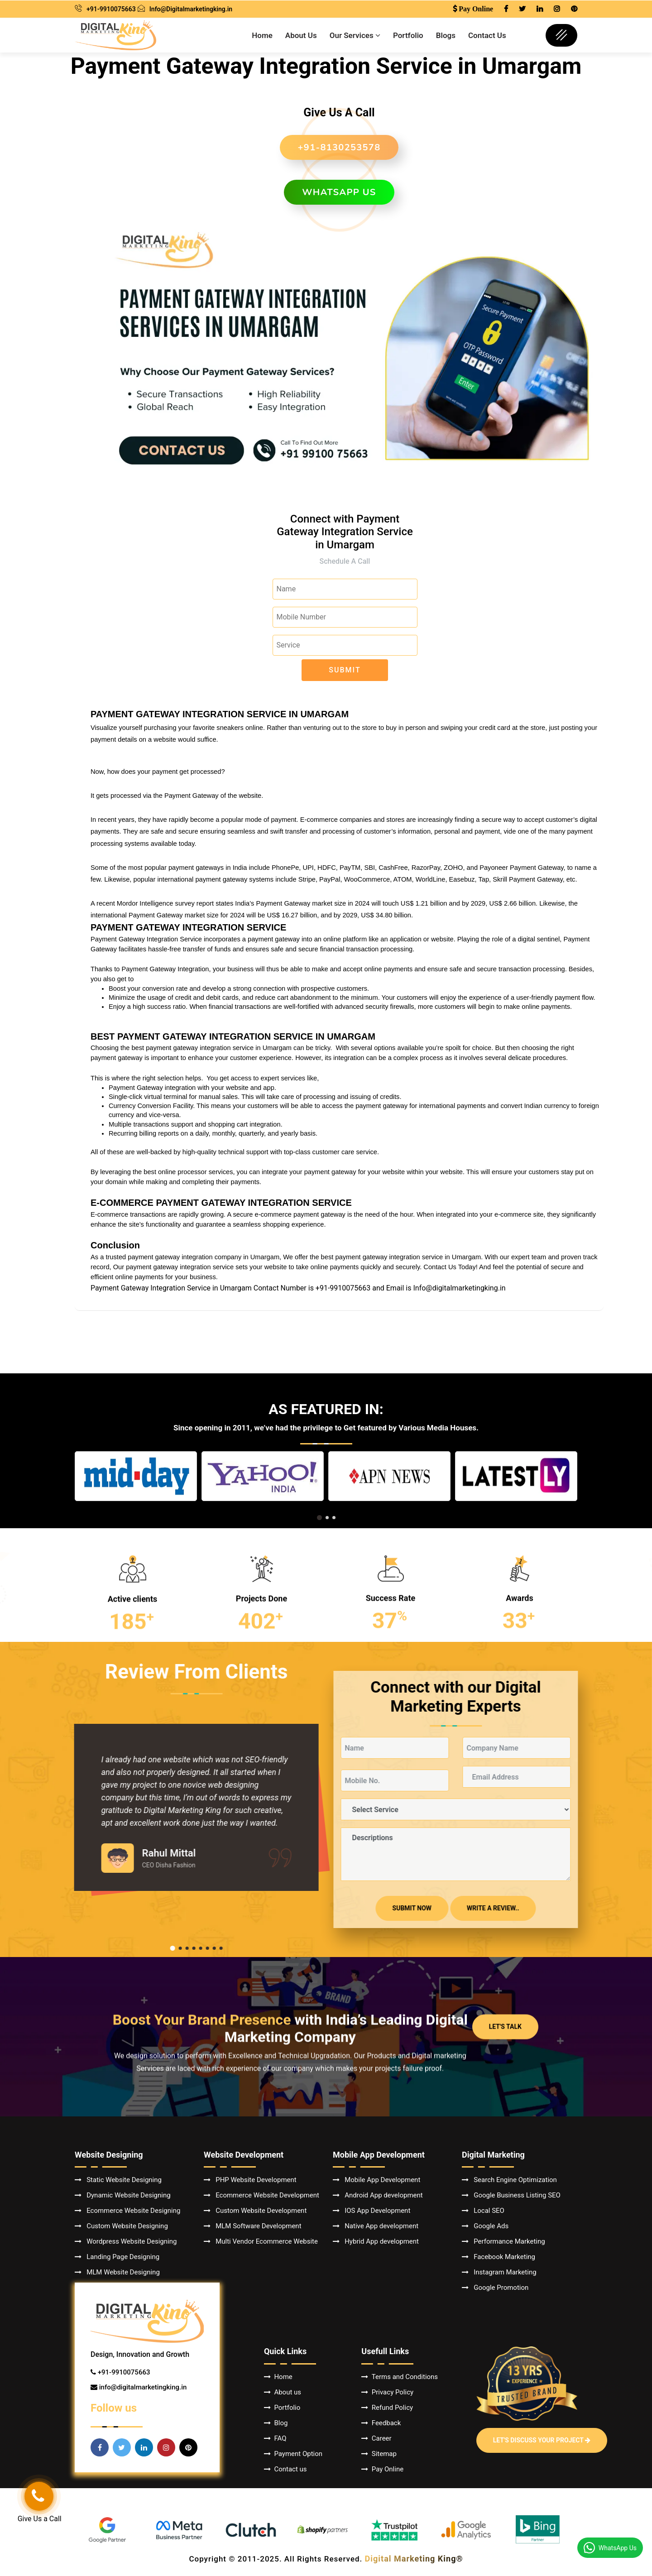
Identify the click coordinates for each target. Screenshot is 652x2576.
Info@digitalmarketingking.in (459, 1288)
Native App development (375, 2226)
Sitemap (379, 2454)
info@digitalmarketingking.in (143, 2387)
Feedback (381, 2423)
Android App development (378, 2195)
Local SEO (483, 2211)
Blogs (445, 35)
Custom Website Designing (121, 2226)
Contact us (285, 2469)
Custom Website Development (255, 2211)
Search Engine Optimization (509, 2180)
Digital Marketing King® (414, 2558)
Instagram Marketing (499, 2272)
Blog (276, 2423)
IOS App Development (371, 2211)
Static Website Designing (118, 2180)
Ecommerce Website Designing (127, 2211)
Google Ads (485, 2226)
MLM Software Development (253, 2226)
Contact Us (487, 35)
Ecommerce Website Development (261, 2195)
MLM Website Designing (117, 2272)
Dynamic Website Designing (123, 2195)
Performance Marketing (503, 2241)
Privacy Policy (387, 2392)
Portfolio (408, 35)
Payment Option (293, 2454)
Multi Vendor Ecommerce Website (261, 2241)
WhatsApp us (339, 192)
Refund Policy (387, 2407)
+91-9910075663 (111, 9)
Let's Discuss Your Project (541, 2440)
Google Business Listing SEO (511, 2195)
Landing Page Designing (117, 2257)
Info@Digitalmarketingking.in (190, 9)
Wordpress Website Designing (126, 2241)
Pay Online (382, 2469)
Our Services (355, 35)
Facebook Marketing (498, 2257)
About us (282, 2392)
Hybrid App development (376, 2241)
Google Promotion (495, 2287)
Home (262, 35)
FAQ (275, 2438)
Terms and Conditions (399, 2377)
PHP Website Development (250, 2180)
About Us (301, 35)
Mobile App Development (376, 2180)
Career (376, 2438)
